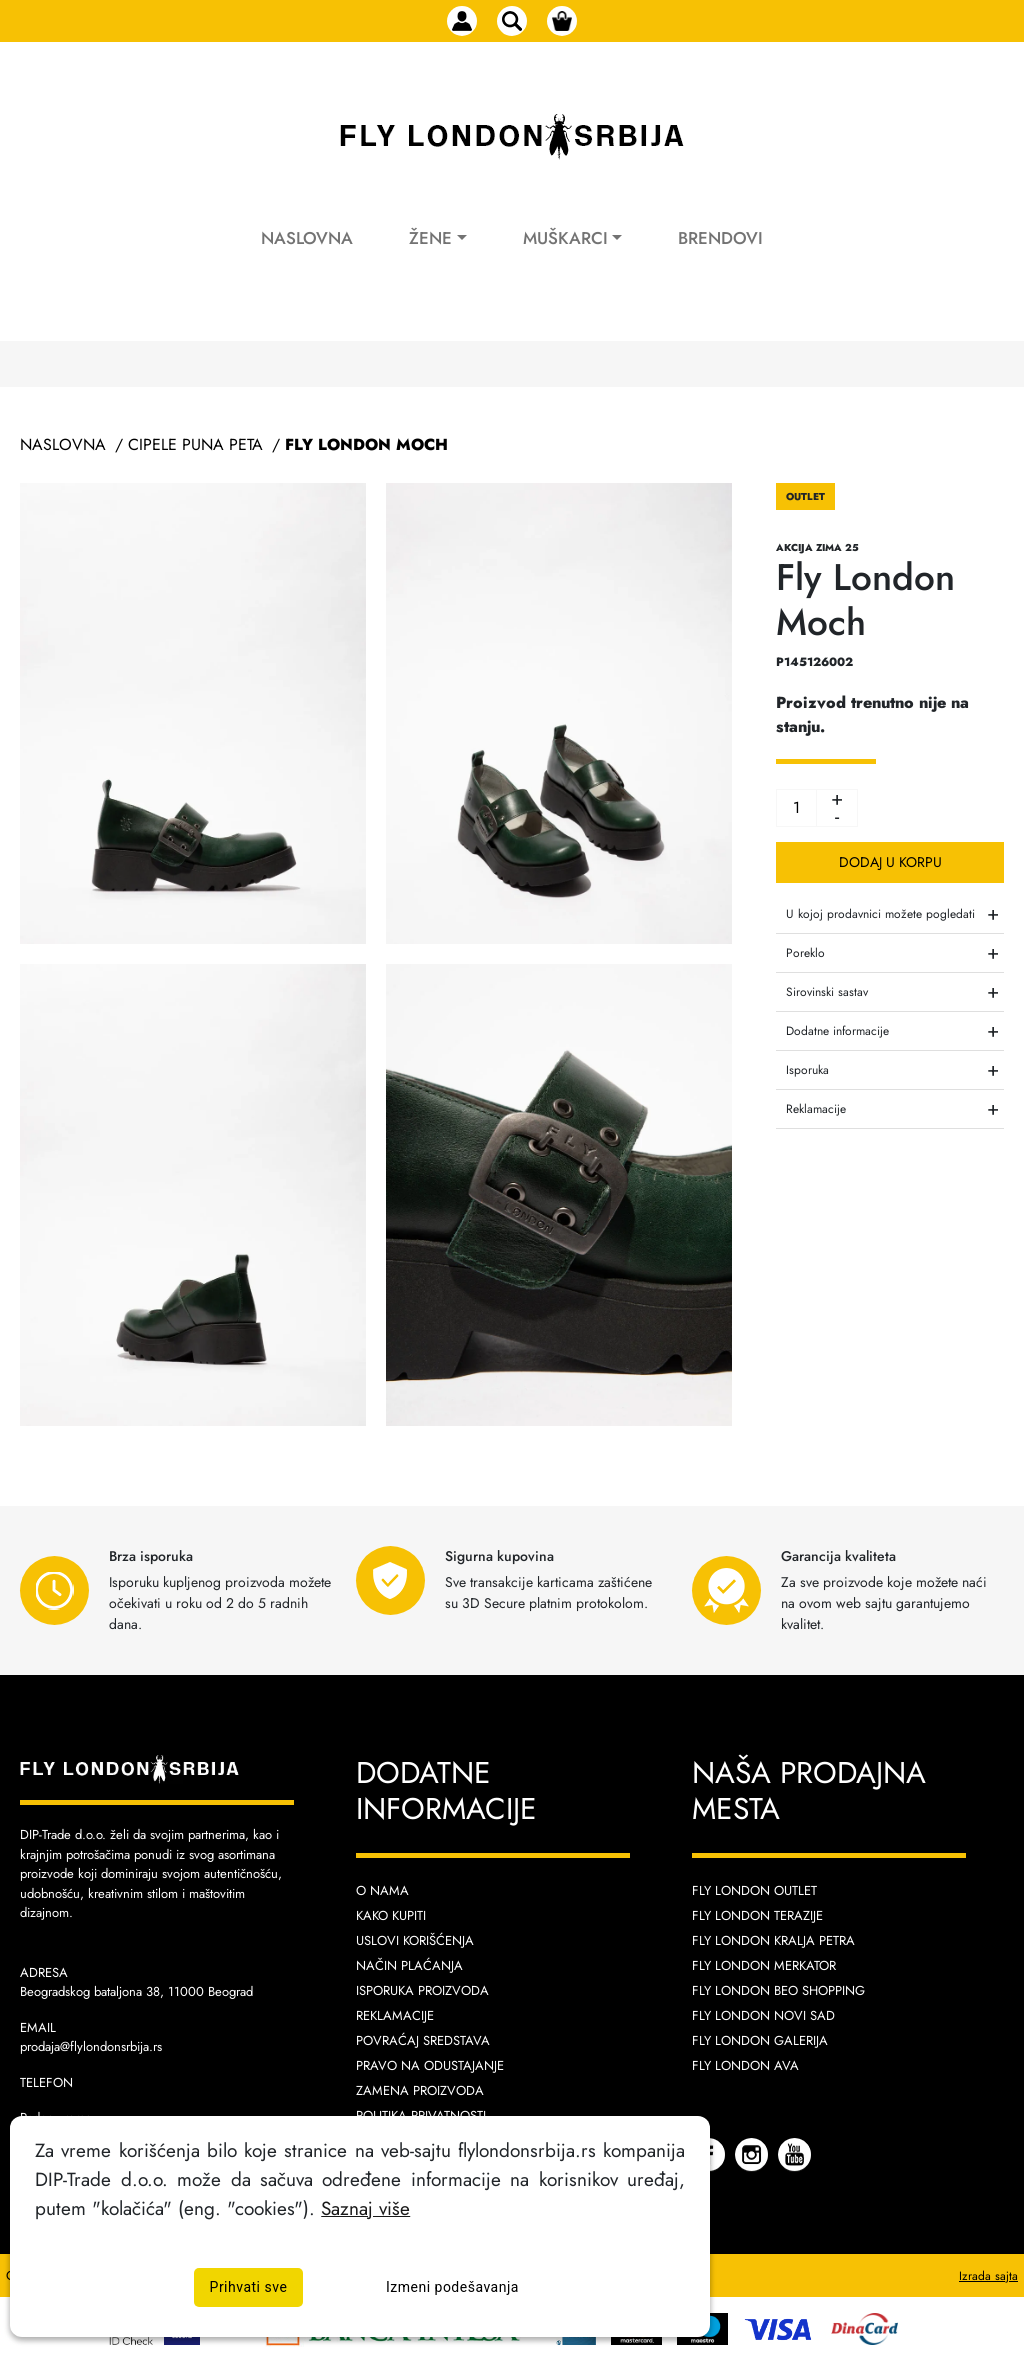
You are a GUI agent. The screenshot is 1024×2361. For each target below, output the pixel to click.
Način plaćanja (409, 1965)
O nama (382, 1890)
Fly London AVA (745, 2065)
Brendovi (720, 238)
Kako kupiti (391, 1915)
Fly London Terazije (757, 1915)
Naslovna (307, 238)
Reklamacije (395, 2015)
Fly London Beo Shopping (778, 1990)
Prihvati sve (249, 2287)
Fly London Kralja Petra (773, 1940)
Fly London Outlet (754, 1890)
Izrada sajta (988, 2276)
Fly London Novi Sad (763, 2015)
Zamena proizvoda (420, 2090)
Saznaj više (365, 2208)
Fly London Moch (366, 444)
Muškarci (565, 238)
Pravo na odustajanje (430, 2065)
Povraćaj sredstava (423, 2040)
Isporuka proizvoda (422, 1990)
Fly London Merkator (764, 1965)
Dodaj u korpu (890, 862)
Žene (430, 238)
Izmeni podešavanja (452, 2287)
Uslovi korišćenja (415, 1940)
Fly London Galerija (760, 2040)
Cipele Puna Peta (195, 444)
